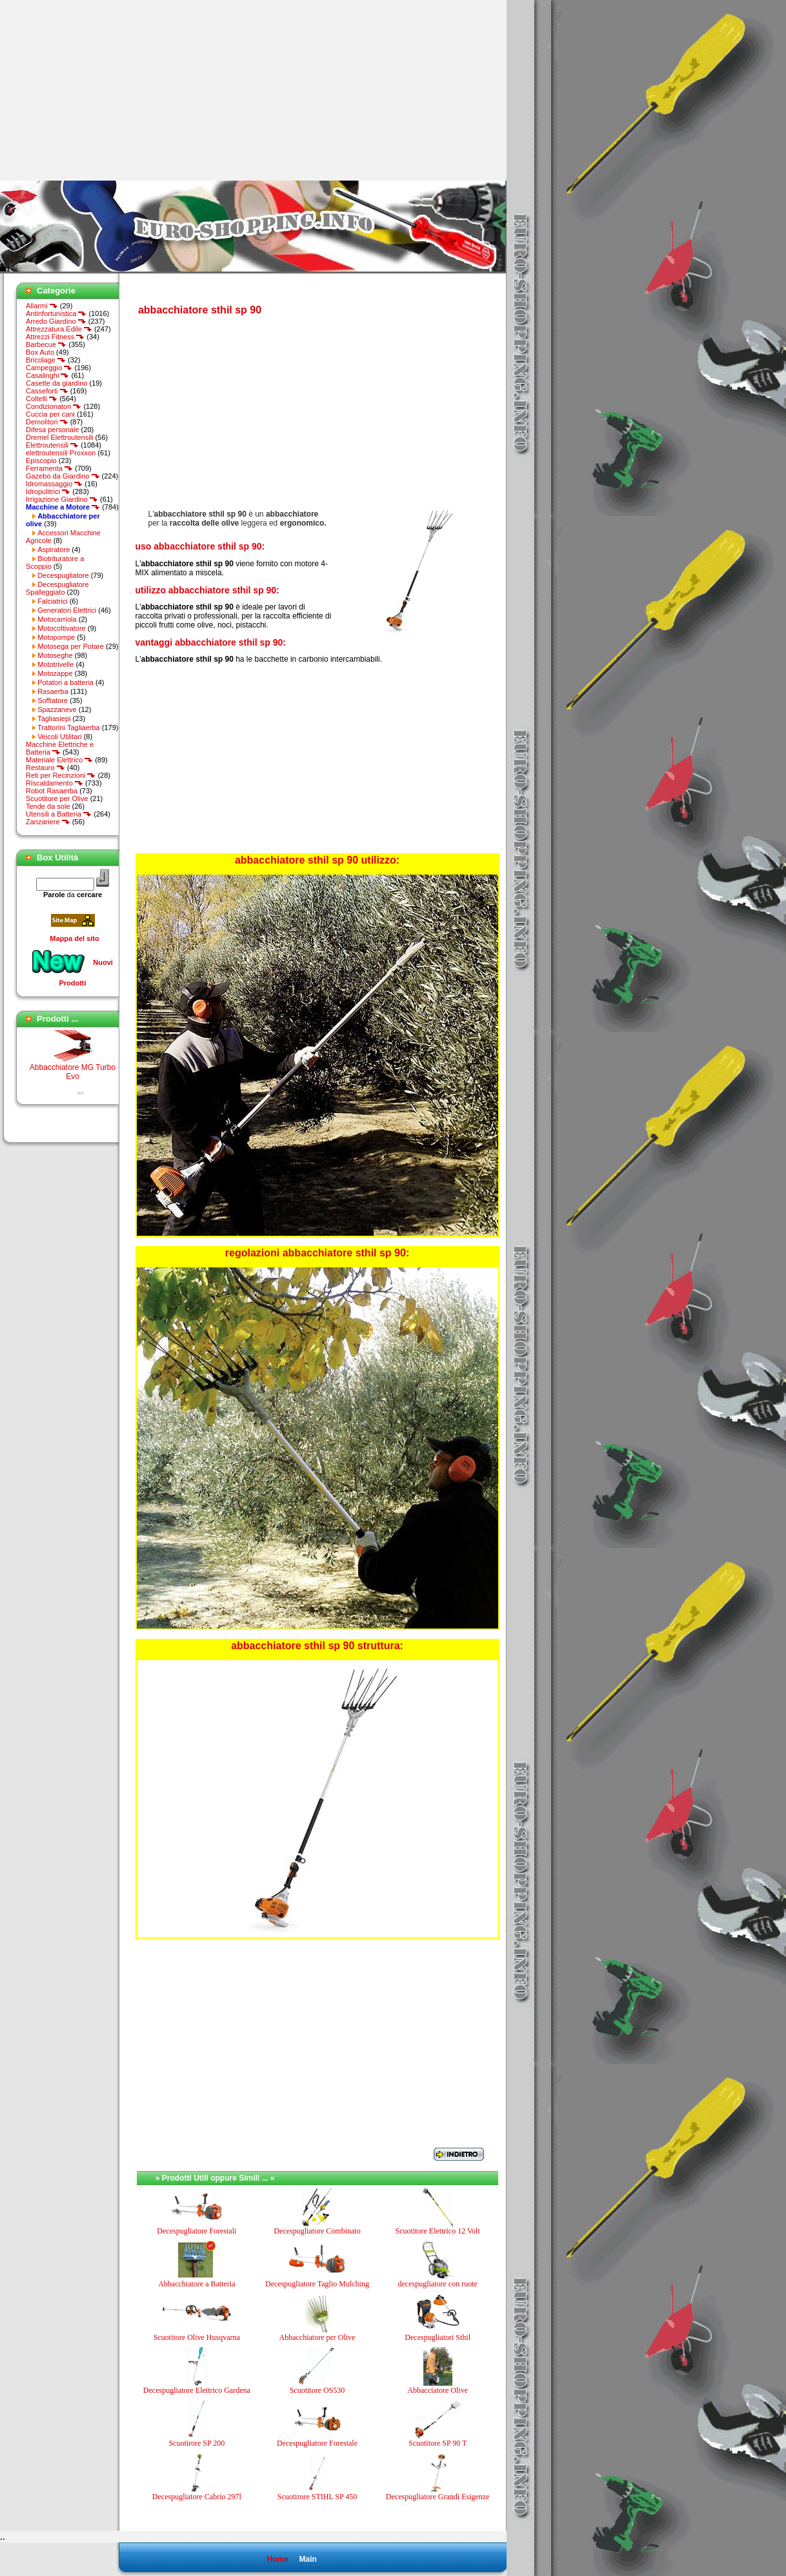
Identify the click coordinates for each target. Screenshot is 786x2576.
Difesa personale (52, 429)
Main (307, 2559)
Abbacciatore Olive (437, 2390)
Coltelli (41, 398)
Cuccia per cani (50, 414)
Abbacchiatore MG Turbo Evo (73, 1075)
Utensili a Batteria (59, 814)
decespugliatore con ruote (438, 2283)
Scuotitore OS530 (317, 2390)
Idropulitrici (48, 491)
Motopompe (56, 637)
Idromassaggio (54, 484)
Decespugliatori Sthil (437, 2337)
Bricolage (46, 360)
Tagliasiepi (53, 718)
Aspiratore (53, 549)
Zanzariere (48, 822)
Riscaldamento (54, 783)
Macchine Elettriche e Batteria (60, 748)
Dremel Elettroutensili (60, 437)
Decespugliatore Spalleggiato (57, 588)
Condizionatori (53, 406)
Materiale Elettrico (59, 760)
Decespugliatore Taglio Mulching (317, 2283)
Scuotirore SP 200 (196, 2443)
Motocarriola (57, 619)
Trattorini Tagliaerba (68, 727)
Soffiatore (52, 700)
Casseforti (47, 391)
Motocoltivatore (61, 628)
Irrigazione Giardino (62, 499)
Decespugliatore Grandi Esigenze (438, 2496)
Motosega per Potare (70, 646)
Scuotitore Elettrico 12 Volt (438, 2230)
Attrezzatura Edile (59, 329)
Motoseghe (54, 655)
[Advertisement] (108, 90)
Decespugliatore (63, 575)
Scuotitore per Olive (57, 798)
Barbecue (46, 344)
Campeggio (49, 368)
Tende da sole (48, 806)
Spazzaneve (57, 709)
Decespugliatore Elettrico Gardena (196, 2390)
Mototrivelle (55, 664)
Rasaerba (52, 691)
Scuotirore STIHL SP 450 (317, 2496)
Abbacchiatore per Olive (317, 2337)
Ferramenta (49, 468)
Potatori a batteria (65, 682)
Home (277, 2559)
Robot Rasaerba (51, 791)
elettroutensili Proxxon (61, 453)
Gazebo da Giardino (63, 476)
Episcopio (41, 460)
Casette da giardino (56, 383)
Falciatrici (52, 601)
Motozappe (54, 673)
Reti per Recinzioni (61, 775)
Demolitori (47, 422)
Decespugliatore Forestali (196, 2230)
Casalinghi (47, 375)
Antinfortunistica (56, 313)
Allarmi (42, 306)
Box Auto (40, 352)
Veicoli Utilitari (59, 736)
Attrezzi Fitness (55, 337)
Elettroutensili (52, 445)
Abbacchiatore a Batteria (196, 2283)
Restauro (45, 767)
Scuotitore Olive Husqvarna (197, 2337)
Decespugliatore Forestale (317, 2443)
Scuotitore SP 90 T (437, 2443)
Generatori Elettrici (66, 610)
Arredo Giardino (56, 321)
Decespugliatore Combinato (317, 2230)
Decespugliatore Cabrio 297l (196, 2496)
